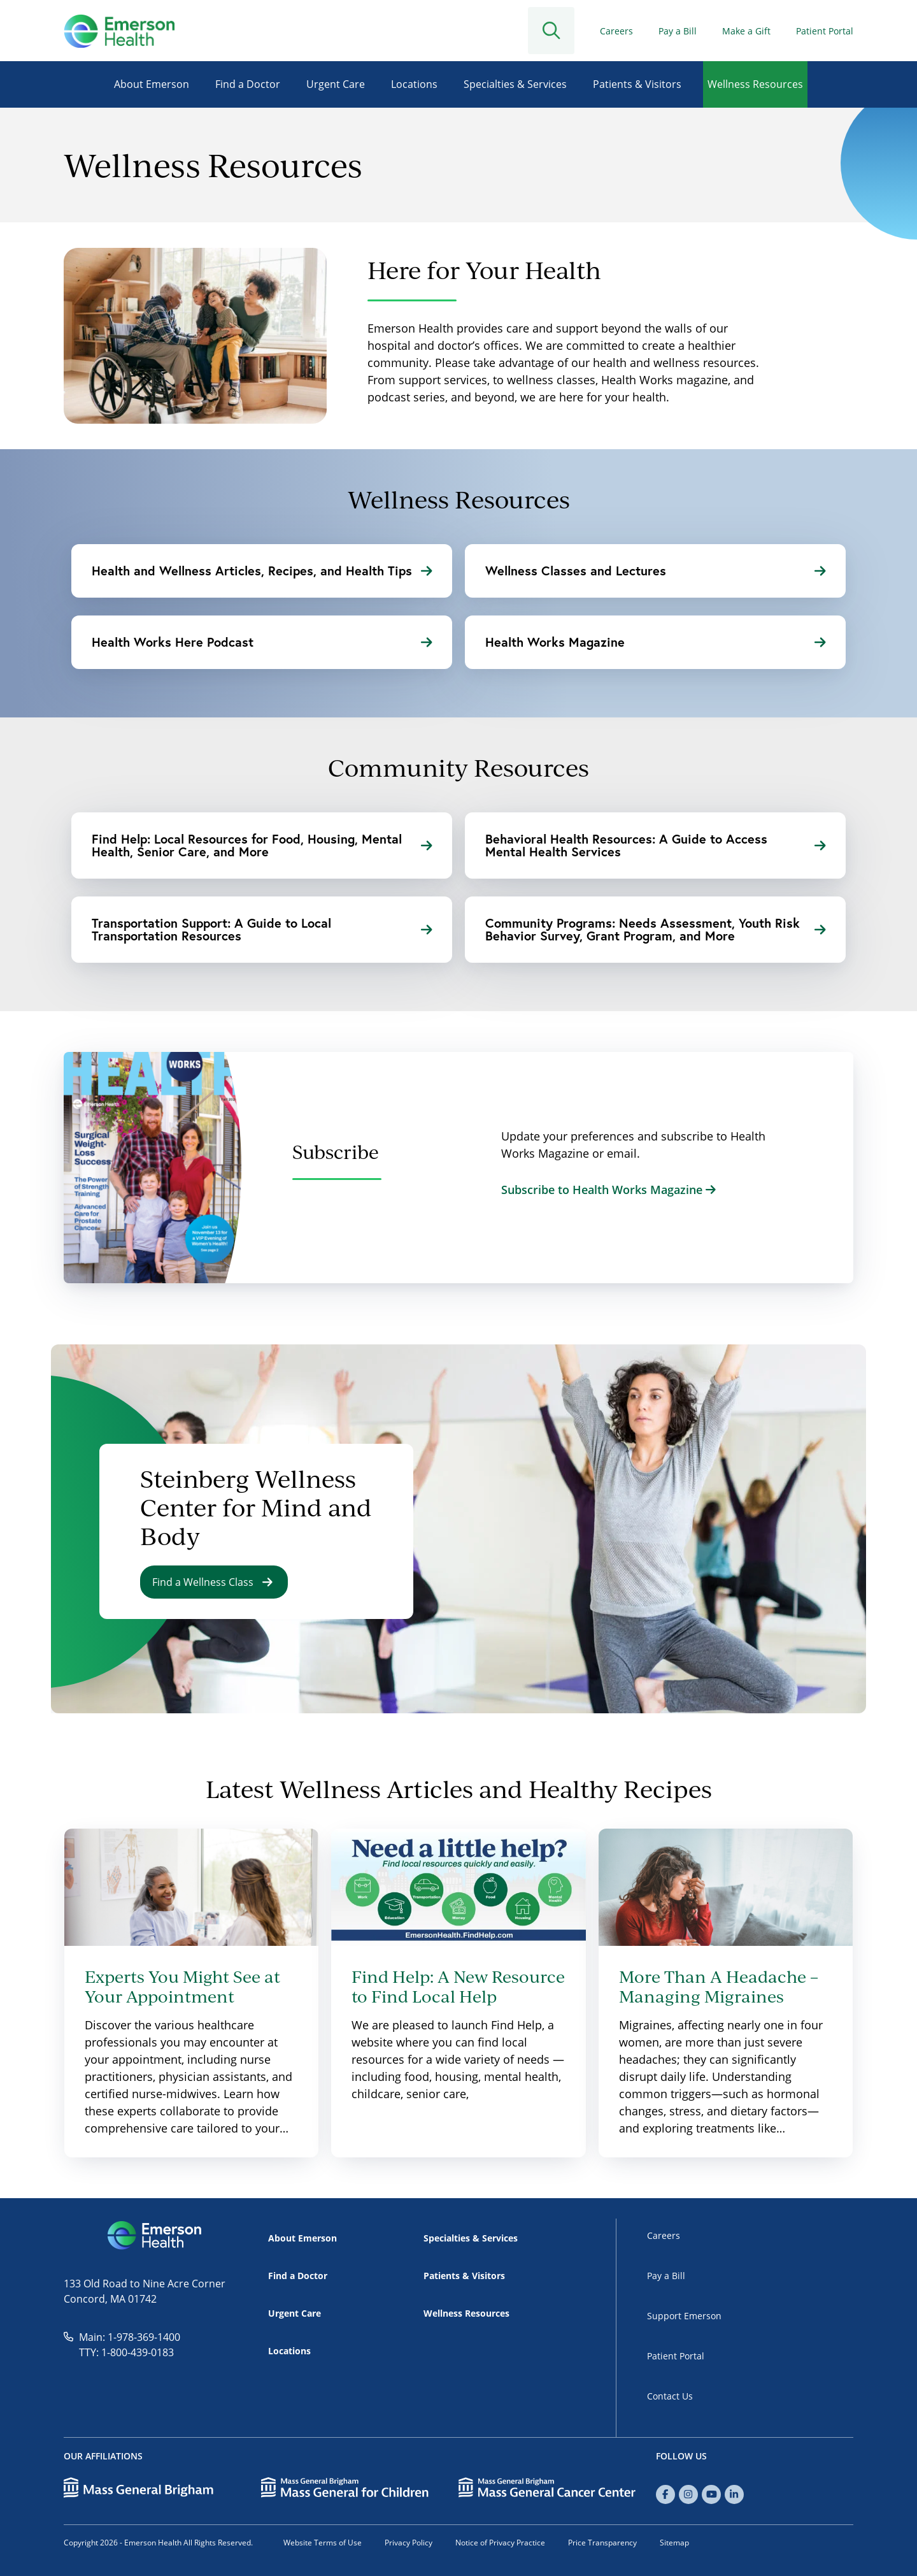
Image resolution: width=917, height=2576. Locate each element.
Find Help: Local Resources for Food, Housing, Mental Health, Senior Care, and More (262, 845)
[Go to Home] (119, 31)
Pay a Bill (677, 31)
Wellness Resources (755, 84)
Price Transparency (602, 2542)
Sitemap (674, 2542)
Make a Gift (746, 31)
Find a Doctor (247, 84)
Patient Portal (824, 31)
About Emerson (151, 84)
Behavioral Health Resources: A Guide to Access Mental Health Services (655, 845)
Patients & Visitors (637, 84)
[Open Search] (562, 30)
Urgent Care (335, 84)
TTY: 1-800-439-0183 (126, 2352)
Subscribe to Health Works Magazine (608, 1189)
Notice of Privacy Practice (500, 2542)
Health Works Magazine (655, 642)
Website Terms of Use (322, 2542)
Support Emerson (684, 2316)
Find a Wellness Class (212, 1582)
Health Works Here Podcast (262, 642)
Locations (414, 84)
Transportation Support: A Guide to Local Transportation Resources (262, 929)
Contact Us (670, 2396)
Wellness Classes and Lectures (655, 570)
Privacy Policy (408, 2542)
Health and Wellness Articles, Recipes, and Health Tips (262, 570)
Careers (616, 31)
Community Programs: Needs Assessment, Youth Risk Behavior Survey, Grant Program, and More (655, 929)
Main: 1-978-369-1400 (129, 2337)
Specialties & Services (515, 84)
